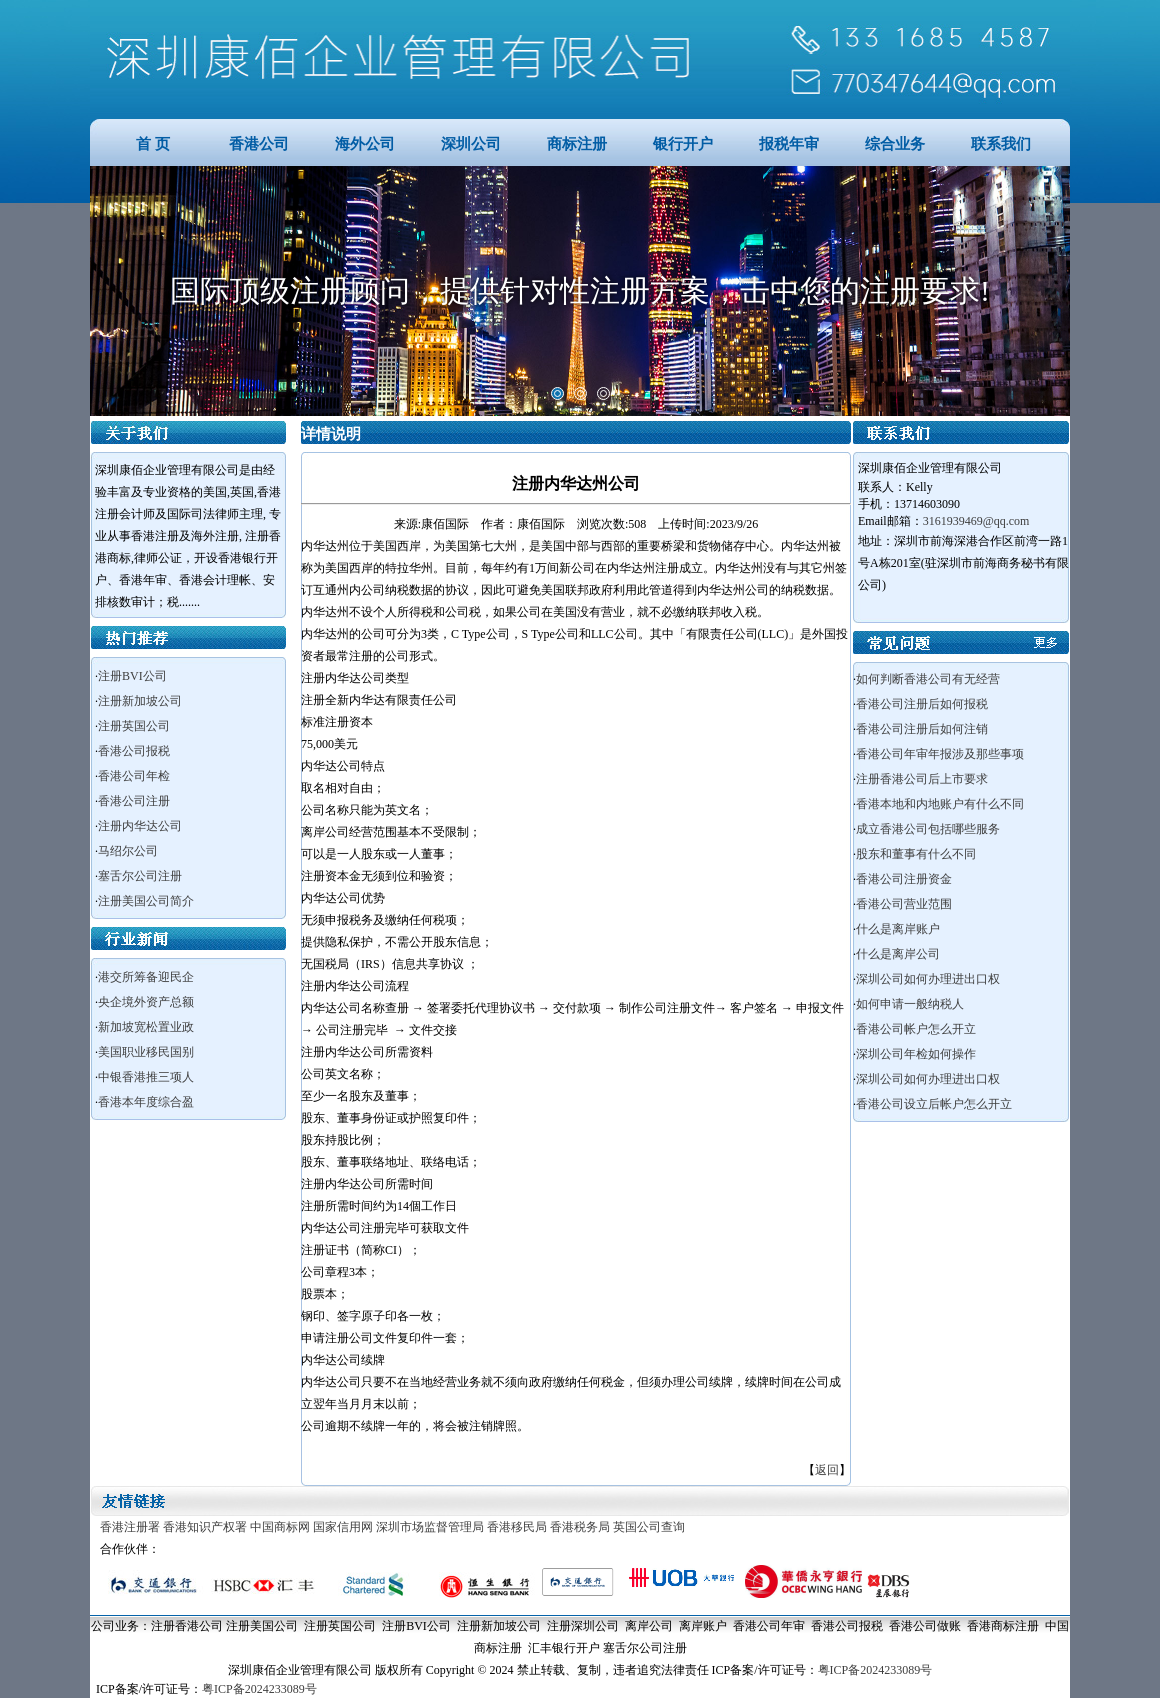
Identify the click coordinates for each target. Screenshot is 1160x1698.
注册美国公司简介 (146, 901)
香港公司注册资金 (904, 879)
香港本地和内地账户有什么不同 (940, 804)
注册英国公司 (134, 726)
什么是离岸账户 (898, 929)
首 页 (153, 144)
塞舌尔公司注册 (140, 876)
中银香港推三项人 (146, 1077)
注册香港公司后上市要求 (922, 779)
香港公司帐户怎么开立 (916, 1029)
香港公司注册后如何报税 (922, 704)
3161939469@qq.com (976, 521)
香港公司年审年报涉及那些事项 (940, 754)
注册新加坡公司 (140, 701)
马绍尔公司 (128, 851)
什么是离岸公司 (898, 954)
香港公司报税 (134, 751)
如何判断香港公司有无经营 (928, 679)
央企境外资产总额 (146, 1002)
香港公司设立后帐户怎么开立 (934, 1104)
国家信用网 (343, 1527)
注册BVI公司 (132, 676)
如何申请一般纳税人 (910, 1004)
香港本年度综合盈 (146, 1102)
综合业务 (895, 144)
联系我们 (1001, 144)
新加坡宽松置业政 (146, 1027)
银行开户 (683, 144)
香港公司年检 (134, 776)
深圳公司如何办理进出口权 (928, 979)
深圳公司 (471, 144)
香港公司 (259, 144)
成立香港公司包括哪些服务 (928, 829)
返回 (827, 1470)
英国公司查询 (649, 1527)
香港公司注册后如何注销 (922, 729)
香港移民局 (517, 1527)
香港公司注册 (134, 801)
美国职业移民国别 (146, 1052)
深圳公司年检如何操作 (916, 1054)
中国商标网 (280, 1527)
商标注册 (577, 144)
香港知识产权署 (205, 1527)
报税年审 (789, 144)
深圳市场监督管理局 (430, 1527)
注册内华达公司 (140, 826)
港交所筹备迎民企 (146, 977)
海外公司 (365, 144)
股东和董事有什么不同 (916, 854)
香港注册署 (130, 1527)
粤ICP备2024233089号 (875, 1670)
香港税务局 (580, 1527)
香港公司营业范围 (904, 904)
